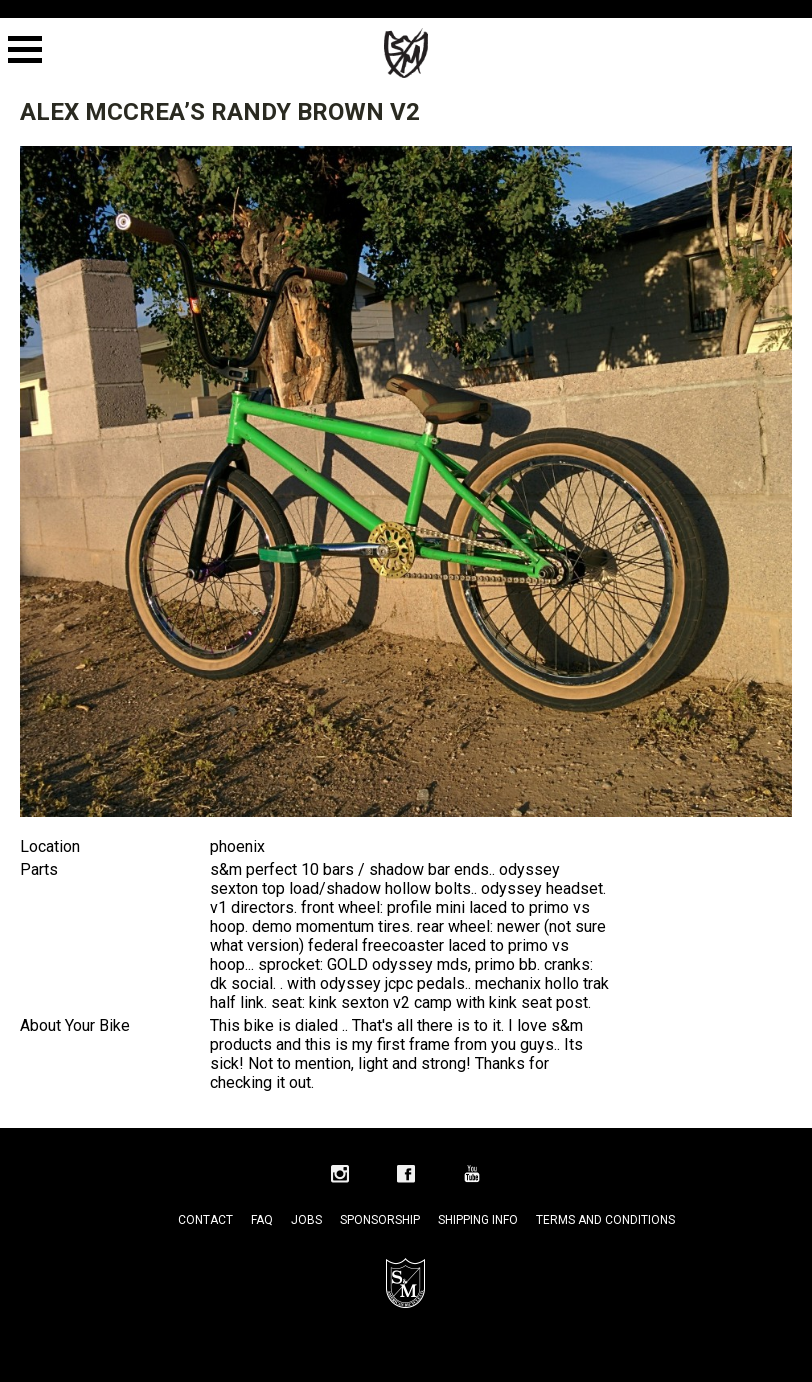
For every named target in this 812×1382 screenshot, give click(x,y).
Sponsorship (380, 1220)
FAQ (262, 1220)
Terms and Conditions (605, 1220)
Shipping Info (478, 1220)
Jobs (306, 1220)
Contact (205, 1220)
